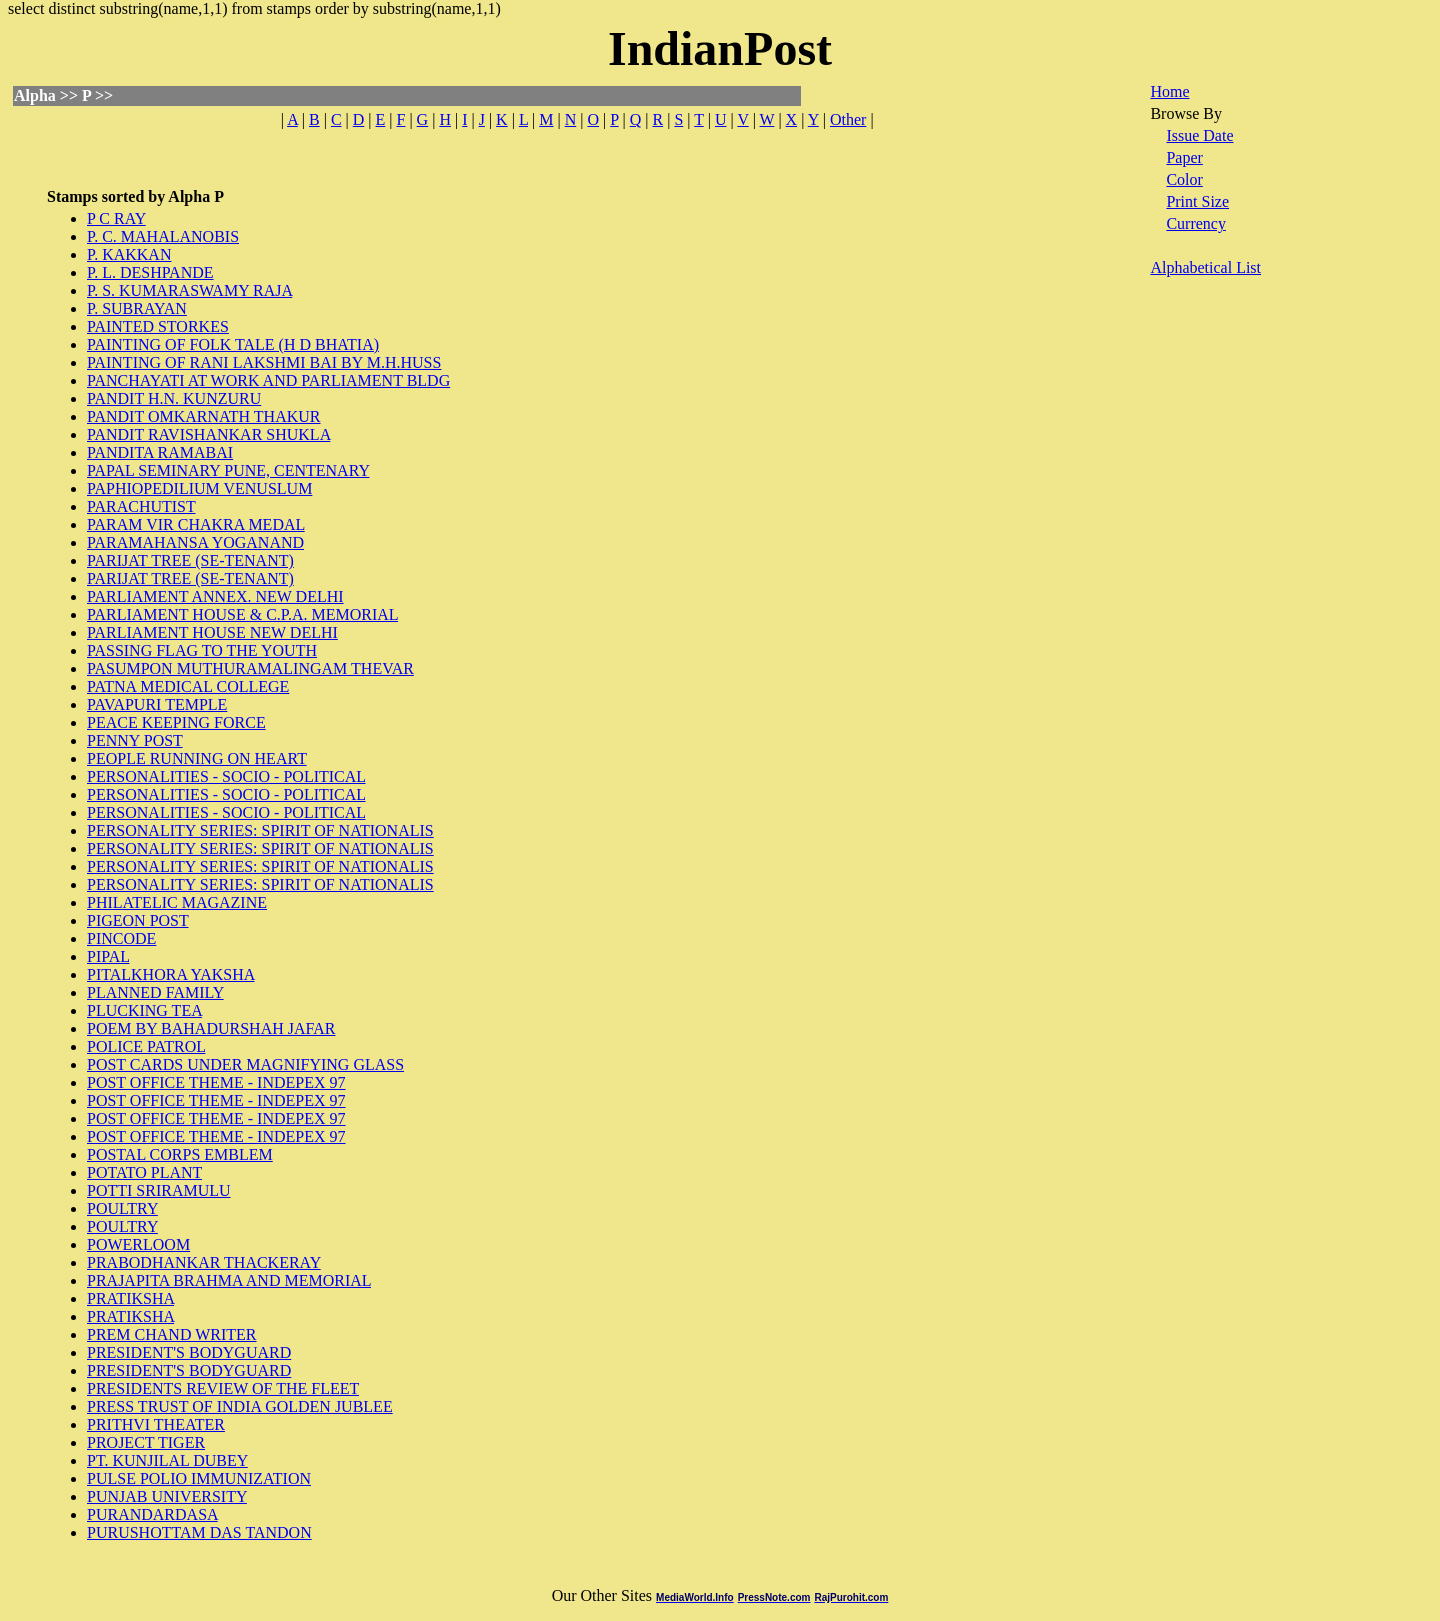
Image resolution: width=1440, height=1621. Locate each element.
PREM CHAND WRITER (172, 1334)
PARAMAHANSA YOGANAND (195, 542)
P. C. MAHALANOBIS (163, 236)
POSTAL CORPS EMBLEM (180, 1154)
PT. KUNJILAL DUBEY (167, 1460)
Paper (1184, 157)
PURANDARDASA (152, 1514)
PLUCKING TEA (144, 1010)
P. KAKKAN (129, 254)
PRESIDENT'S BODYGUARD (189, 1352)
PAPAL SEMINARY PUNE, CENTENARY (228, 470)
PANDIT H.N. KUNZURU (174, 398)
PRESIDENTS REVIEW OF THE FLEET (223, 1388)
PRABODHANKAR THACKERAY (204, 1262)
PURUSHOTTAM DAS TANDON (199, 1532)
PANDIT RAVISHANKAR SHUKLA (208, 434)
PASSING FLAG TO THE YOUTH (202, 650)
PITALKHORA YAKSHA (170, 974)
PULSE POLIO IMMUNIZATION (199, 1478)
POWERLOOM (138, 1244)
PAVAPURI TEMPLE (157, 704)
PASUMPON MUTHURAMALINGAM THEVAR (250, 668)
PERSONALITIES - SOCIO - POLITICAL (226, 776)
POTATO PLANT (144, 1172)
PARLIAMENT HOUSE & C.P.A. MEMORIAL (242, 614)
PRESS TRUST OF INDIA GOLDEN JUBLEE (240, 1406)
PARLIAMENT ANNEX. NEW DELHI (215, 596)
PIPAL (108, 956)
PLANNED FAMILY (155, 992)
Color (1184, 179)
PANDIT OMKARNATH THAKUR (204, 416)
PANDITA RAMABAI (160, 452)
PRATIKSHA (130, 1298)
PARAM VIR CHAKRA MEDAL (196, 524)
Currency (1196, 223)
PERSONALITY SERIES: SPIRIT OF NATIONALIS (260, 830)
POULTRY (122, 1208)
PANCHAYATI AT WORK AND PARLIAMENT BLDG (268, 380)
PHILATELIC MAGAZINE (177, 902)
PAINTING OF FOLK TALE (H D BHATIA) (233, 344)
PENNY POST (135, 740)
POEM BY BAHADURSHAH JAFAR (211, 1028)
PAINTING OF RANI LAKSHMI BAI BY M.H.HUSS (264, 362)
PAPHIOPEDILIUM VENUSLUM (199, 488)
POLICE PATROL (146, 1046)
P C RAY (116, 218)
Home (1169, 91)
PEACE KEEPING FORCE (176, 722)
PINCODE (121, 938)
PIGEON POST (138, 920)
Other (848, 119)
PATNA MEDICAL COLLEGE (188, 686)
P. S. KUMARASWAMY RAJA (189, 290)
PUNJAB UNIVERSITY (167, 1496)
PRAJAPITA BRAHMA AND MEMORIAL (229, 1280)
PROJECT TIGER (146, 1442)
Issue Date (1199, 135)
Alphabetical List (1205, 267)
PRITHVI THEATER (156, 1424)
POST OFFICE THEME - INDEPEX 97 (216, 1082)
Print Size (1197, 201)
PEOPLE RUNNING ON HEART (197, 758)
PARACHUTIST (141, 506)
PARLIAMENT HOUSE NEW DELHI (212, 632)
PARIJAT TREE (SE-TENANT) (190, 560)
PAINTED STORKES (158, 326)
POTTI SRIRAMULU (159, 1190)
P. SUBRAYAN (137, 308)
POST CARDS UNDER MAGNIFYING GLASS (245, 1064)
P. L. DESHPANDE (150, 272)
